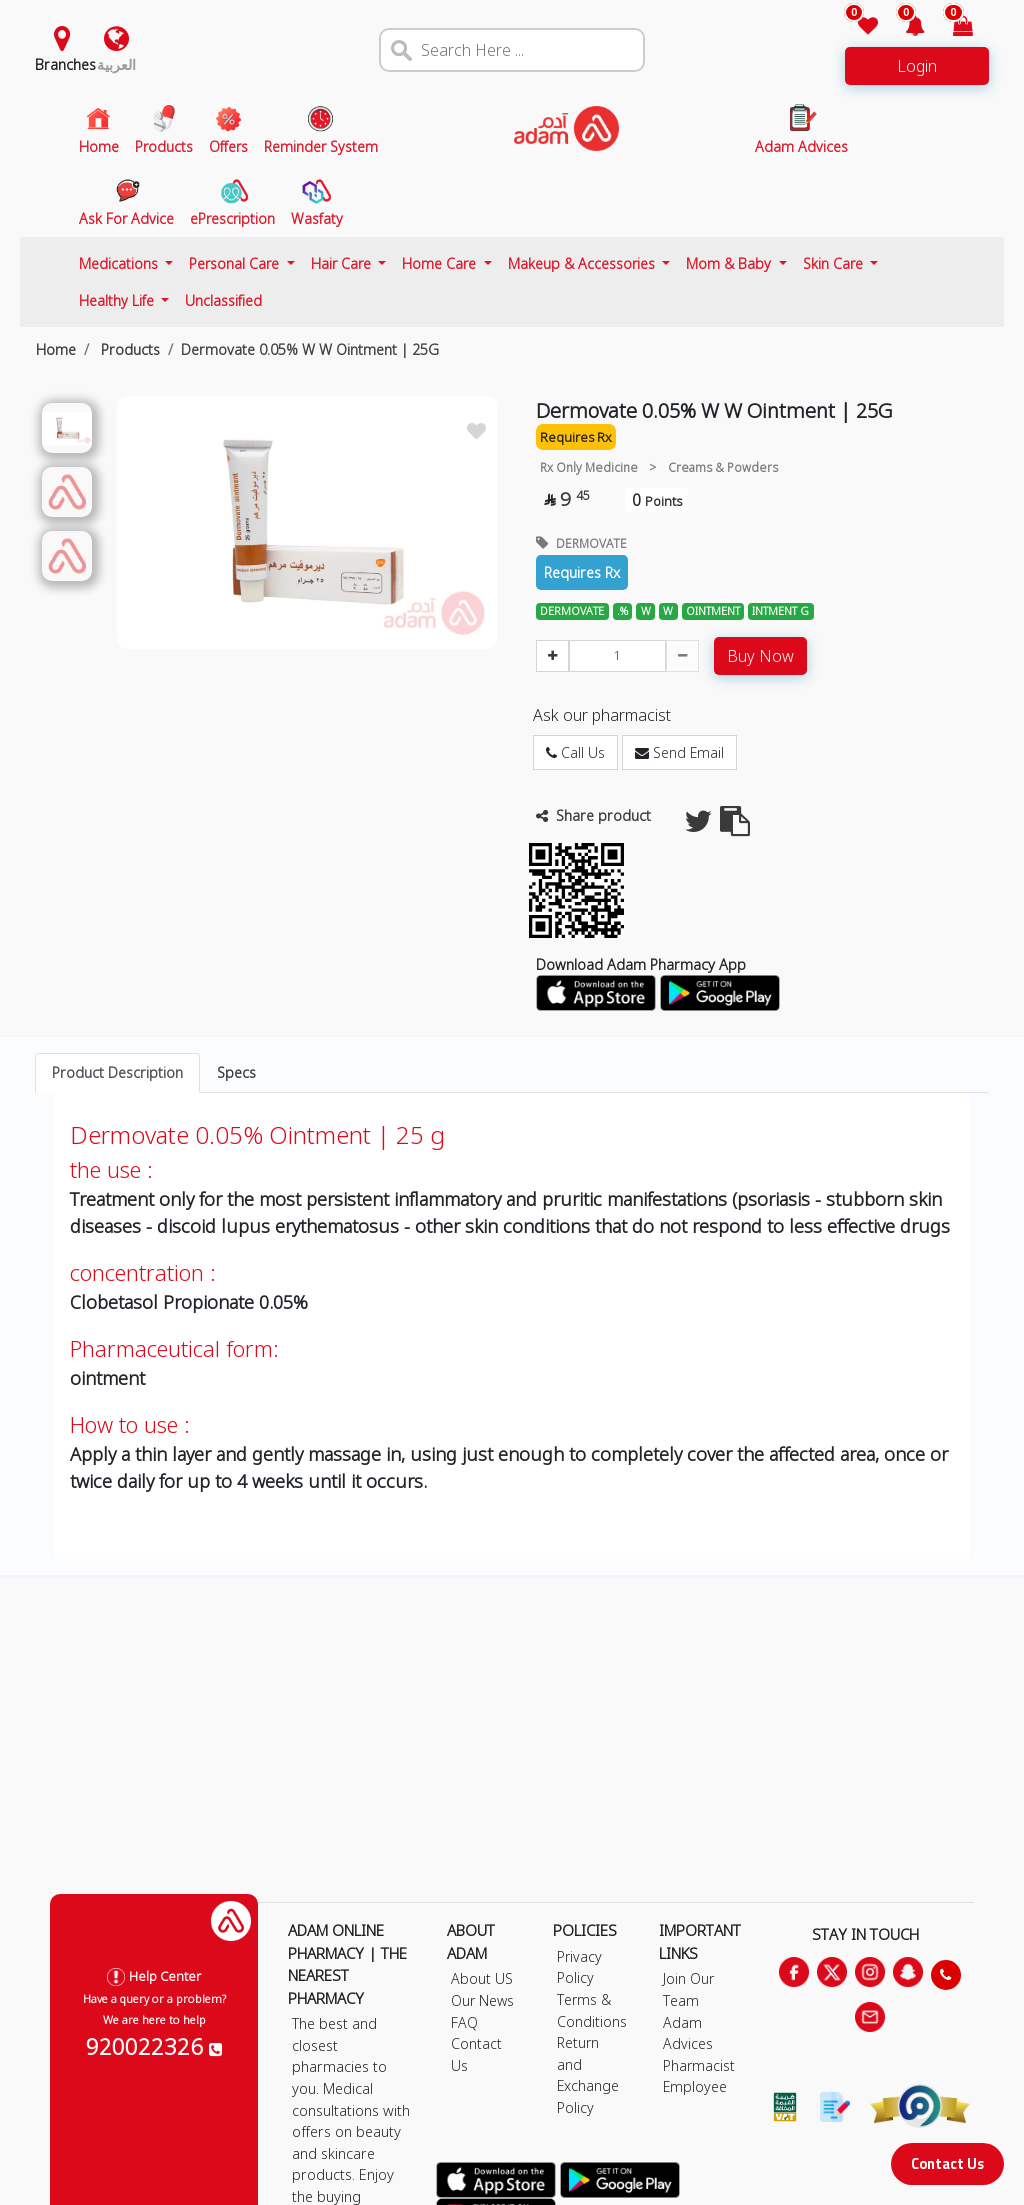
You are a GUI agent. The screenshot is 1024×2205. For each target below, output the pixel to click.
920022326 (154, 2046)
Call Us (575, 752)
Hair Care (343, 263)
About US (482, 1978)
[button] (903, 27)
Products (128, 349)
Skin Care (835, 263)
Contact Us (947, 2163)
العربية (116, 64)
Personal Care (236, 263)
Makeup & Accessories (583, 263)
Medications (120, 263)
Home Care (441, 263)
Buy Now (760, 656)
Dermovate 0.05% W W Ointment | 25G (310, 349)
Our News (482, 2000)
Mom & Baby (730, 263)
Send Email (679, 752)
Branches (65, 64)
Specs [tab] (236, 1072)
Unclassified (223, 300)
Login (917, 66)
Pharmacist (699, 2065)
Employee (695, 2086)
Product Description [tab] (117, 1072)
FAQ (464, 2022)
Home (56, 349)
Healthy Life (118, 300)
